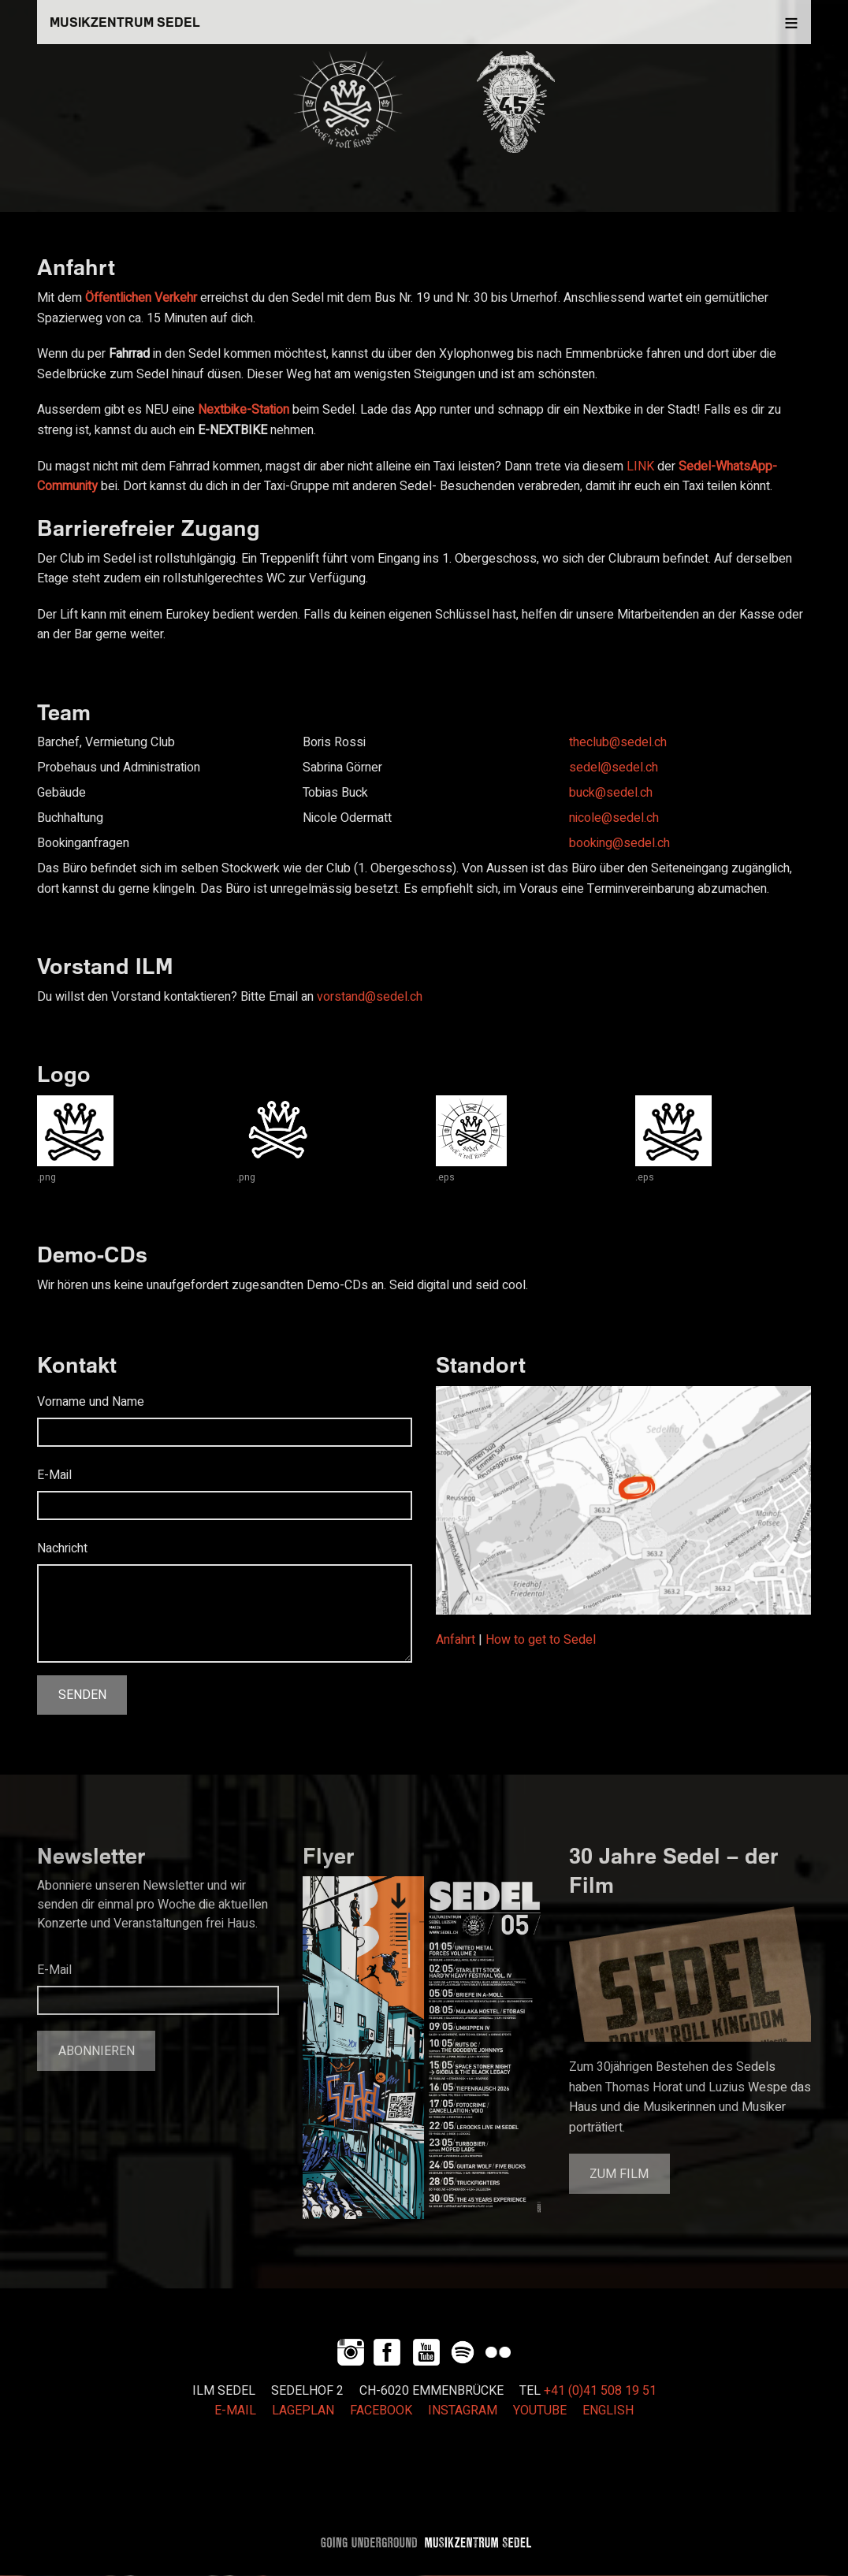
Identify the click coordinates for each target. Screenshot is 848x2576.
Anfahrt (455, 1639)
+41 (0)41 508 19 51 (600, 2390)
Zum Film (619, 2174)
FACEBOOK (381, 2410)
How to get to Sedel (540, 1639)
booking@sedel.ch (619, 843)
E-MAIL (235, 2410)
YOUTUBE (540, 2410)
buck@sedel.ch (611, 792)
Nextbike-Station (243, 409)
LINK (640, 466)
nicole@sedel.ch (614, 817)
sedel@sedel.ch (613, 767)
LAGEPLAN (303, 2410)
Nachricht (62, 1548)
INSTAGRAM (462, 2410)
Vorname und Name (90, 1401)
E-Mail (54, 1475)
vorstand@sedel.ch (369, 996)
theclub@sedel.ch (618, 742)
